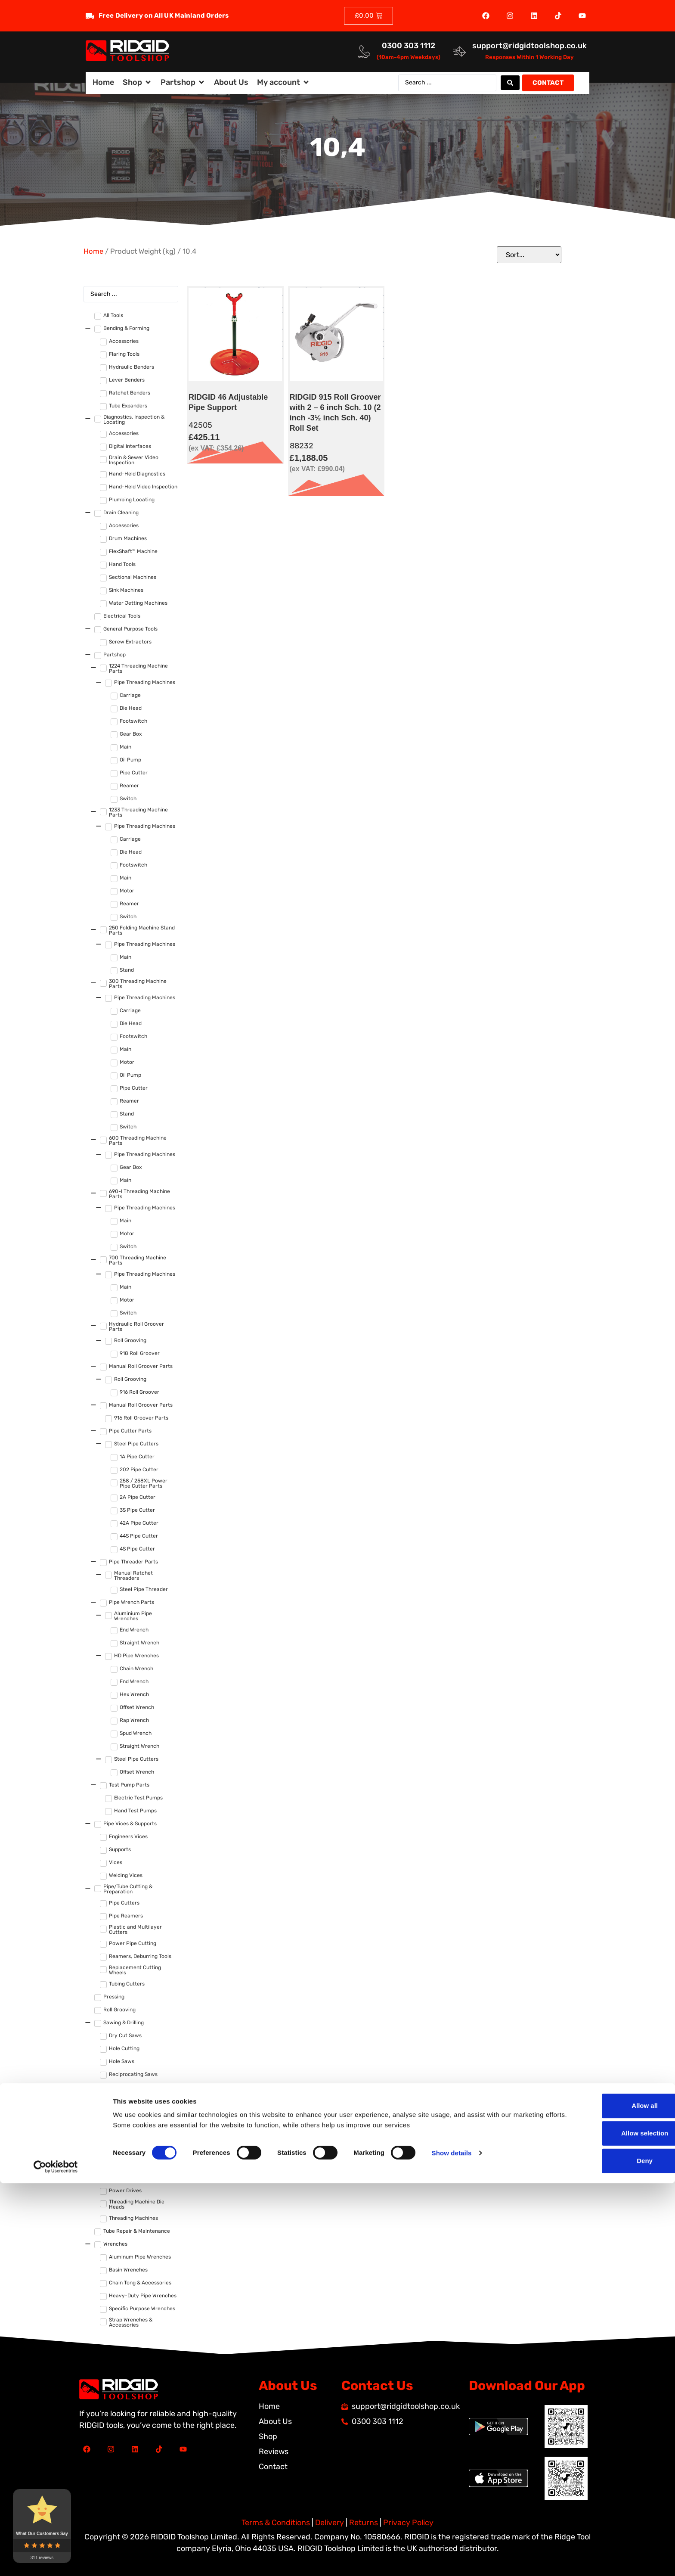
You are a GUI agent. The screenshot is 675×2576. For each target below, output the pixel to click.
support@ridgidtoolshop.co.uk (529, 45)
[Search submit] (510, 82)
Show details (452, 2545)
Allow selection (602, 2525)
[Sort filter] (529, 254)
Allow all (603, 2498)
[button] (137, 82)
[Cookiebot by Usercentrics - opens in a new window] (55, 2559)
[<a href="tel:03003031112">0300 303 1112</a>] (364, 51)
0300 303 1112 (408, 45)
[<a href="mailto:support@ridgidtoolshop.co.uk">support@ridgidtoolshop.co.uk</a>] (459, 51)
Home (93, 251)
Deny (603, 2553)
